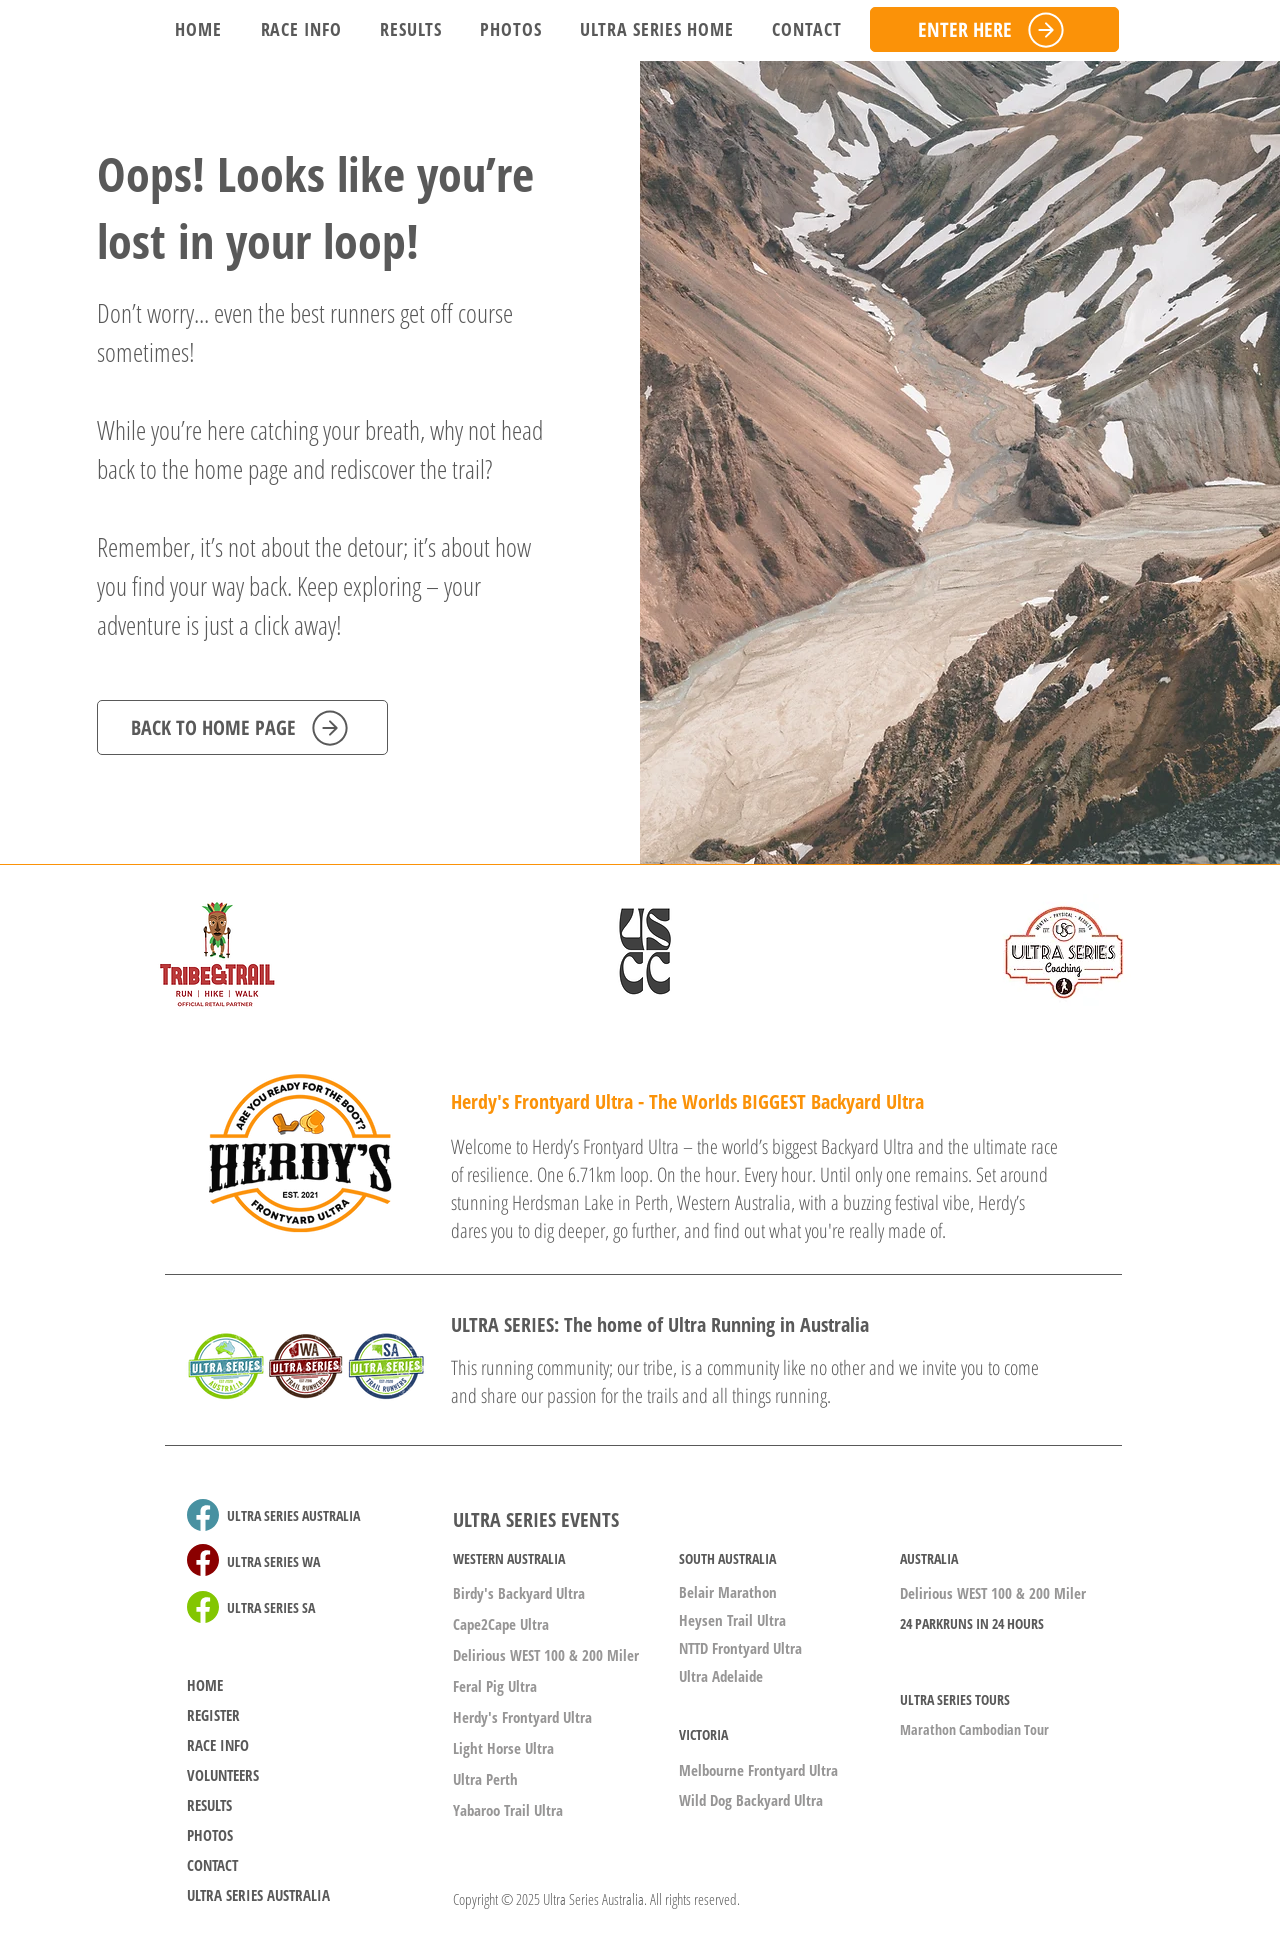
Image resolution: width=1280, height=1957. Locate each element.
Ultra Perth (485, 1779)
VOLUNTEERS (223, 1775)
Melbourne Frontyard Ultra (758, 1770)
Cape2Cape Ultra (501, 1624)
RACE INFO (218, 1745)
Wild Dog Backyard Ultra (751, 1800)
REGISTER (213, 1715)
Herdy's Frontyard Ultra (522, 1717)
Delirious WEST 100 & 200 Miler (546, 1655)
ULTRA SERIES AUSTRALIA (258, 1895)
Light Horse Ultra (503, 1748)
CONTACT (212, 1865)
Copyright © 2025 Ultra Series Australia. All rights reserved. (596, 1899)
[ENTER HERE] (994, 29)
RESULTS (209, 1805)
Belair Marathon (728, 1592)
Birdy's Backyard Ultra (519, 1593)
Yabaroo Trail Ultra (508, 1810)
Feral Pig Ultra (495, 1686)
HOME (205, 1685)
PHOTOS (210, 1835)
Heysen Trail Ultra (732, 1620)
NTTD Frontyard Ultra (740, 1648)
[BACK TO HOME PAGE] (242, 727)
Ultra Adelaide (721, 1676)
